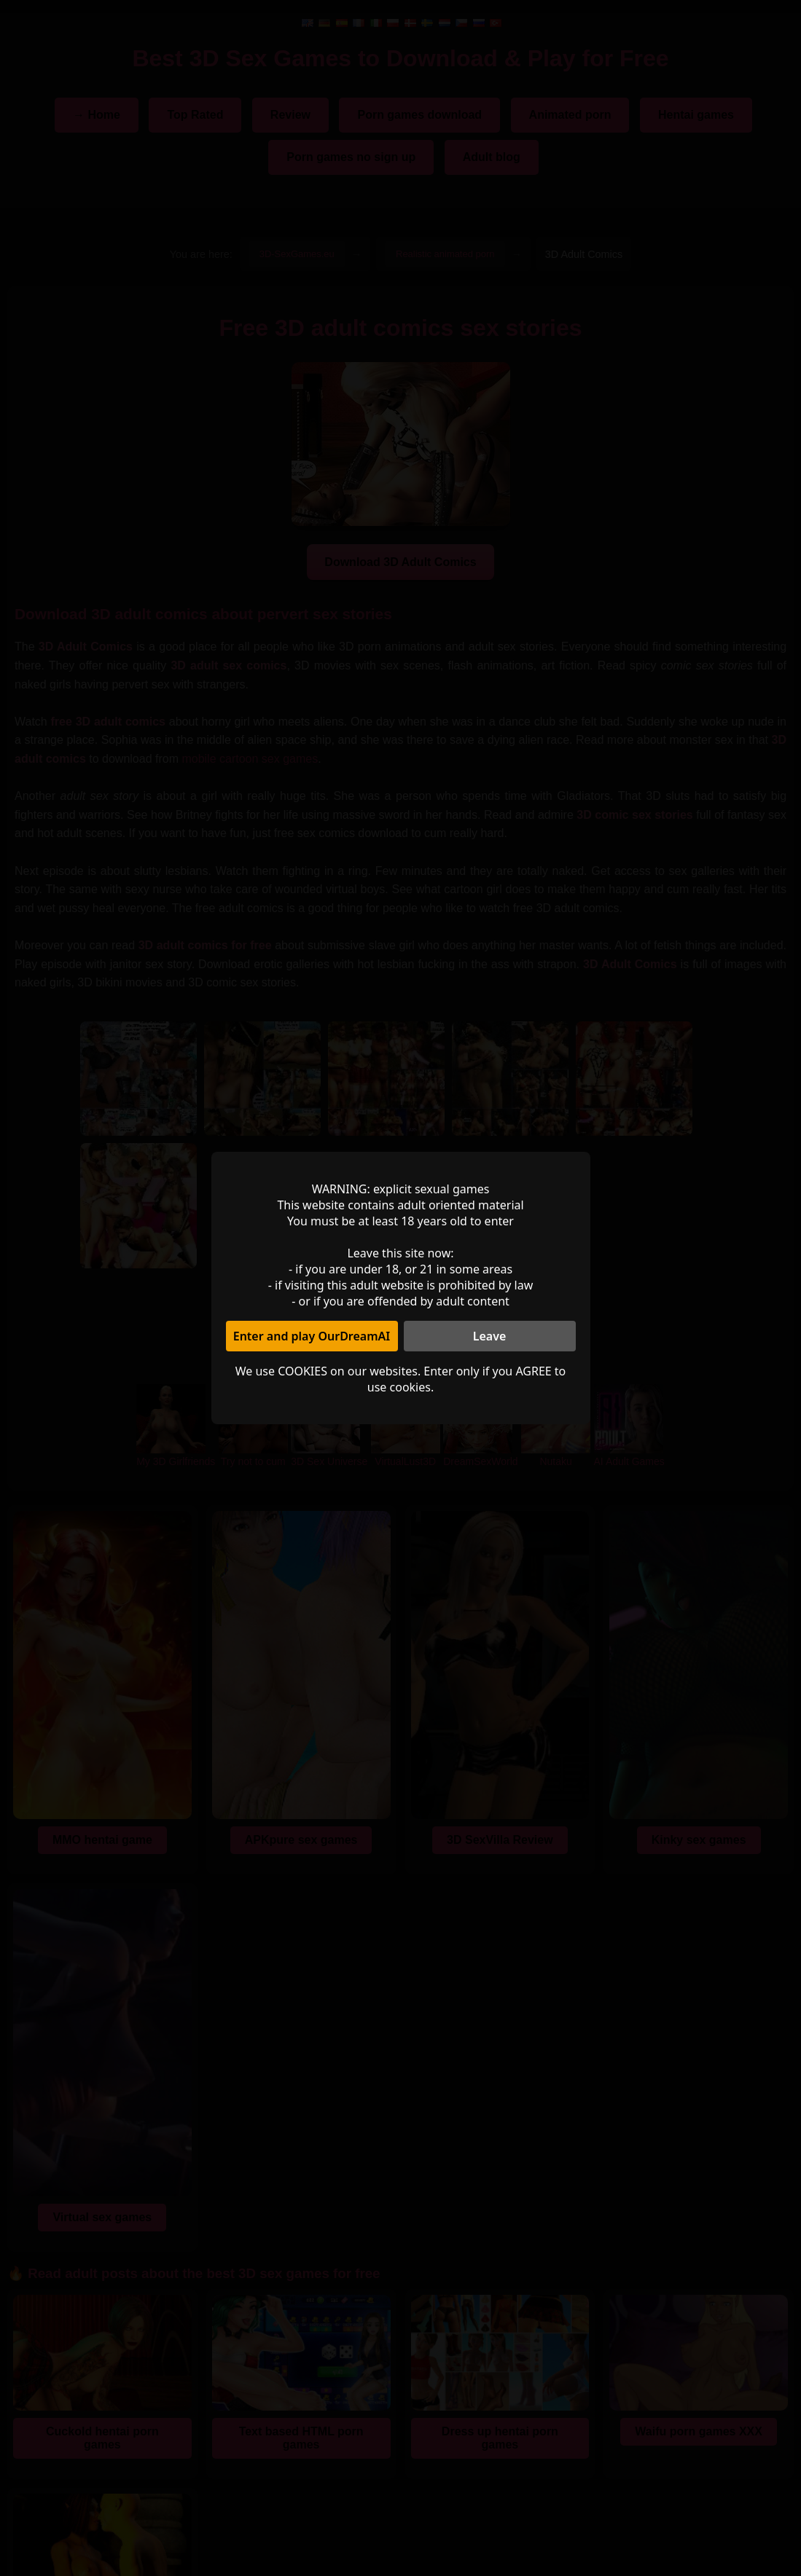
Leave (490, 1336)
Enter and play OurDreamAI (312, 1336)
